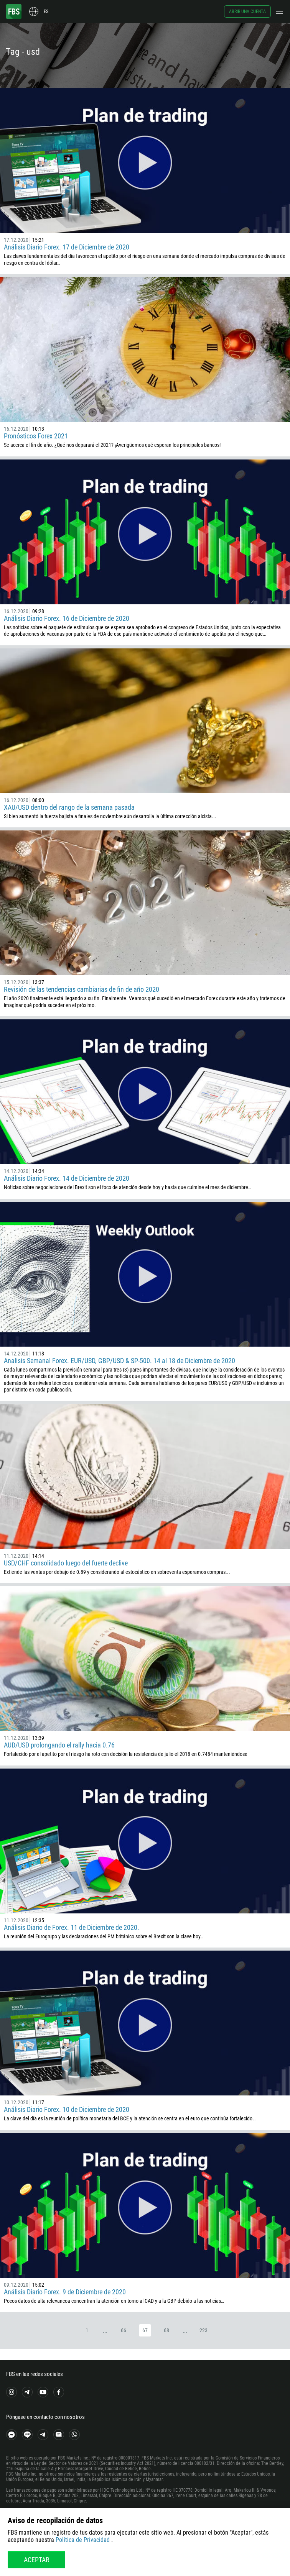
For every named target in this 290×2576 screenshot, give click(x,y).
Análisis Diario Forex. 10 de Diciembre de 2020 (66, 2109)
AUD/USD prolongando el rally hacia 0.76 (59, 1745)
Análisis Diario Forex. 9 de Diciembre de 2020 (65, 2292)
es (46, 11)
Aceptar (36, 2560)
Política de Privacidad (83, 2539)
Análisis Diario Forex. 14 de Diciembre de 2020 (66, 1178)
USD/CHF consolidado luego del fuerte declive (66, 1563)
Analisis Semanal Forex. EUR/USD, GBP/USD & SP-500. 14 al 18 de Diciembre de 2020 (119, 1361)
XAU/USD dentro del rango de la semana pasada (69, 807)
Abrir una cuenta (247, 11)
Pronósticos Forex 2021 (36, 436)
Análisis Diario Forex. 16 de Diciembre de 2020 (66, 618)
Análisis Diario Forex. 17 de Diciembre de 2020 (66, 247)
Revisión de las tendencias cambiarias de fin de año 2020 (81, 989)
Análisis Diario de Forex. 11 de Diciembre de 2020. (71, 1927)
